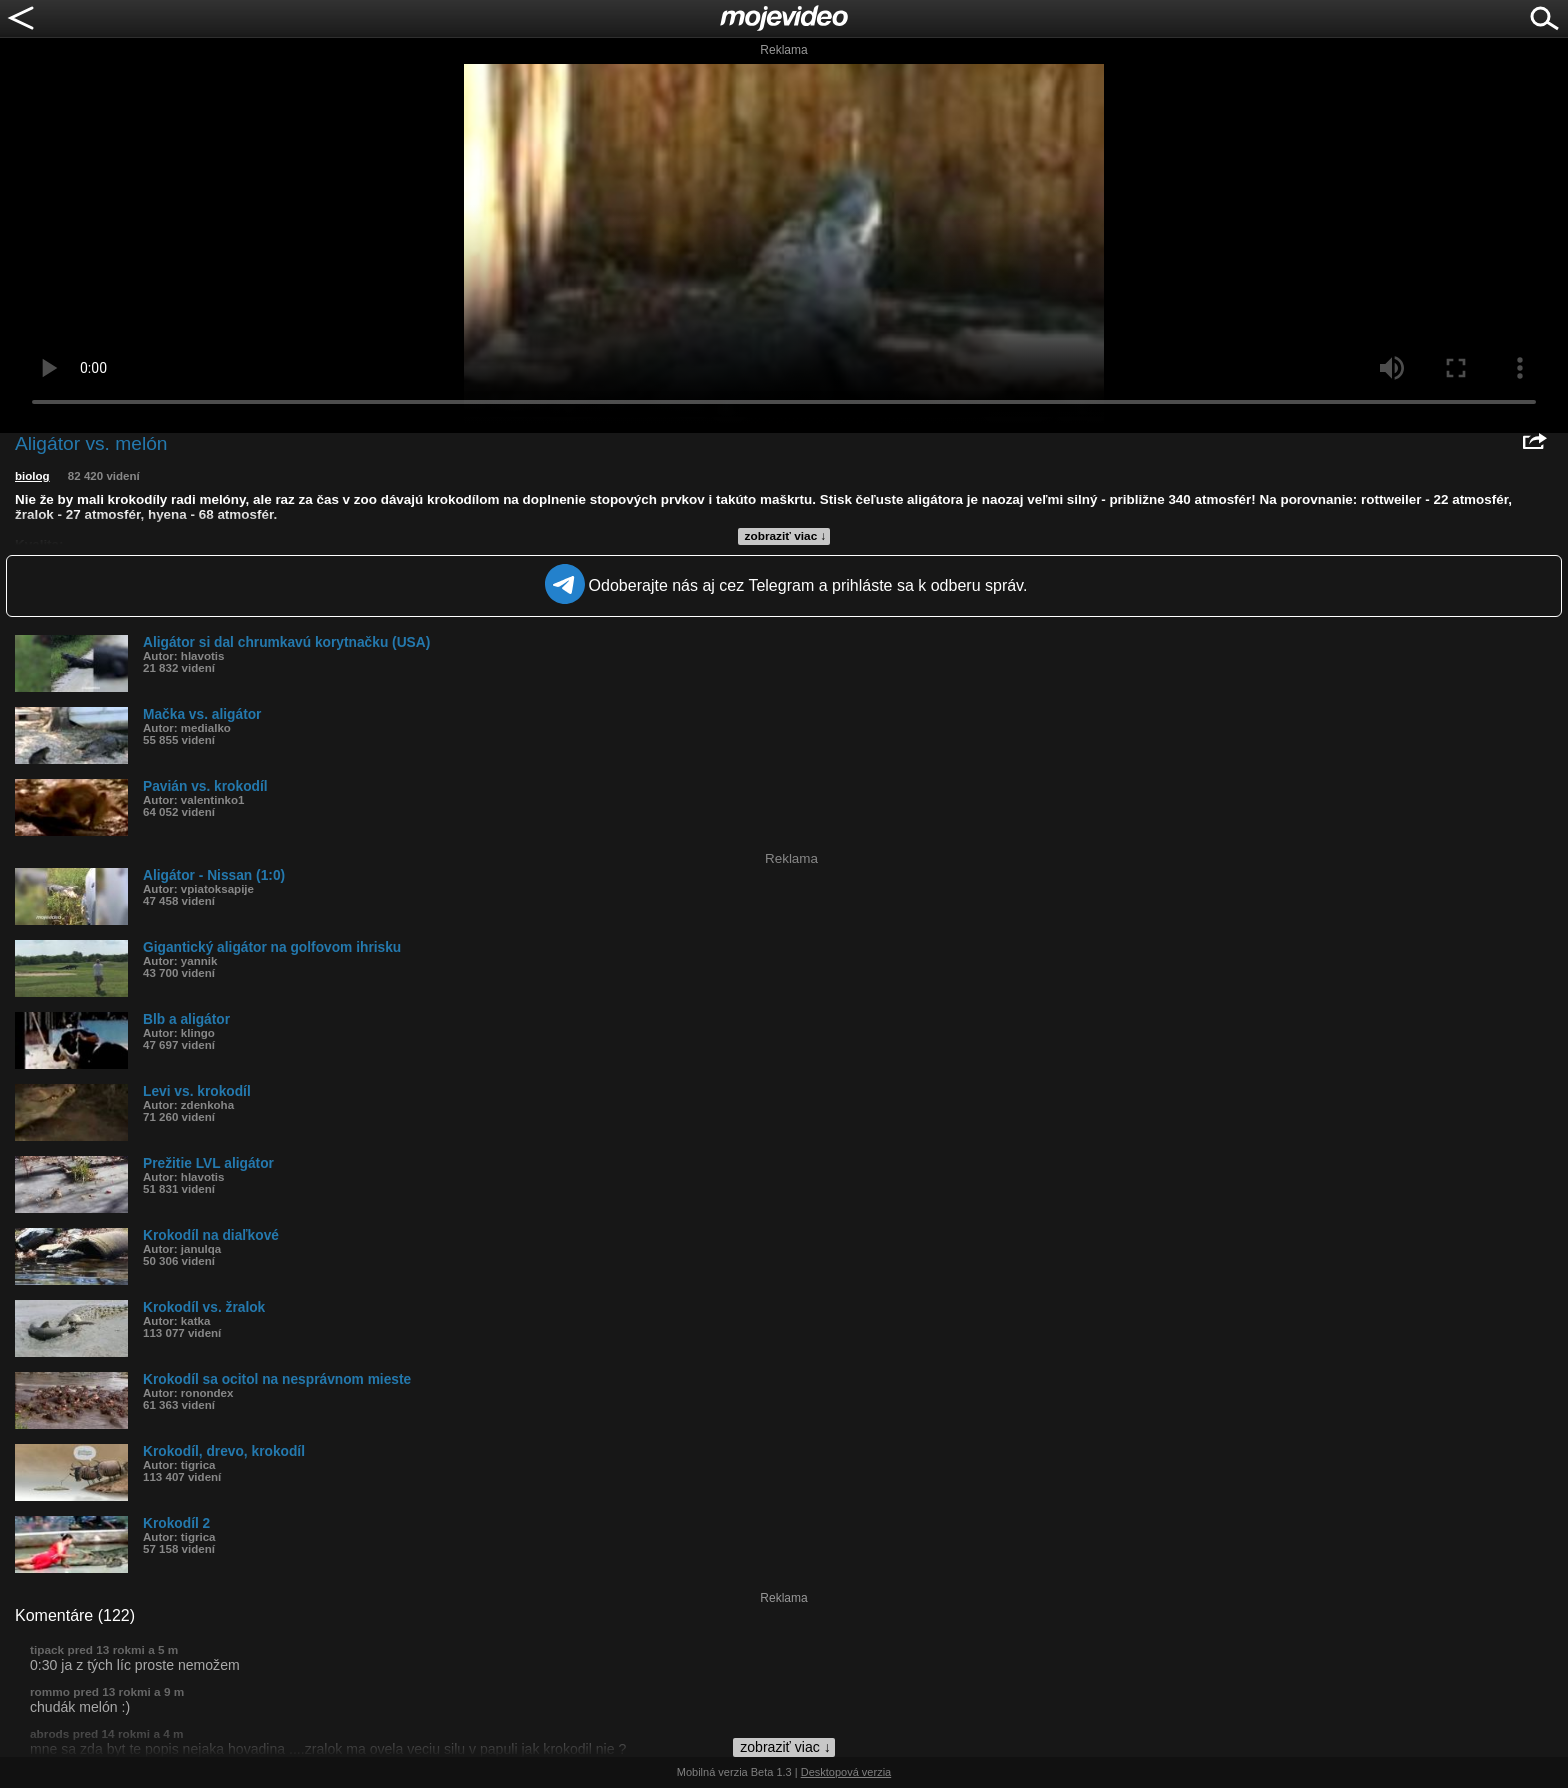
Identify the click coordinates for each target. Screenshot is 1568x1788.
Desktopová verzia (846, 1772)
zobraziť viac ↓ (786, 536)
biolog (32, 476)
